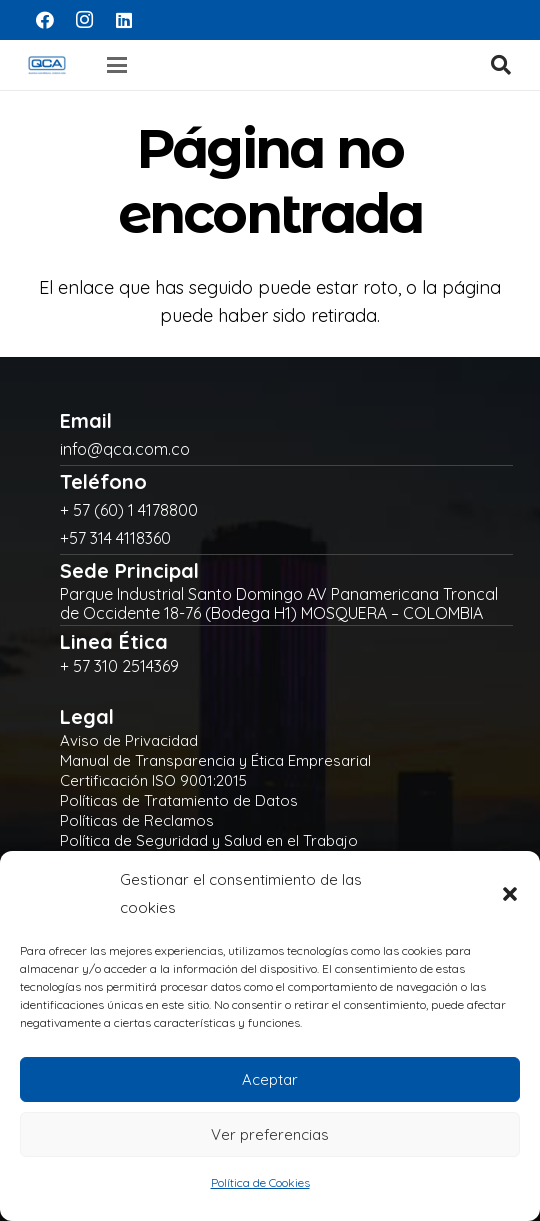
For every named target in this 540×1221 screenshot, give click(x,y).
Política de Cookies (260, 1182)
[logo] (47, 65)
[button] (510, 894)
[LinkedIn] (124, 20)
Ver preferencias (270, 1134)
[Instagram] (85, 20)
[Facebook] (45, 20)
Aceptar (270, 1079)
